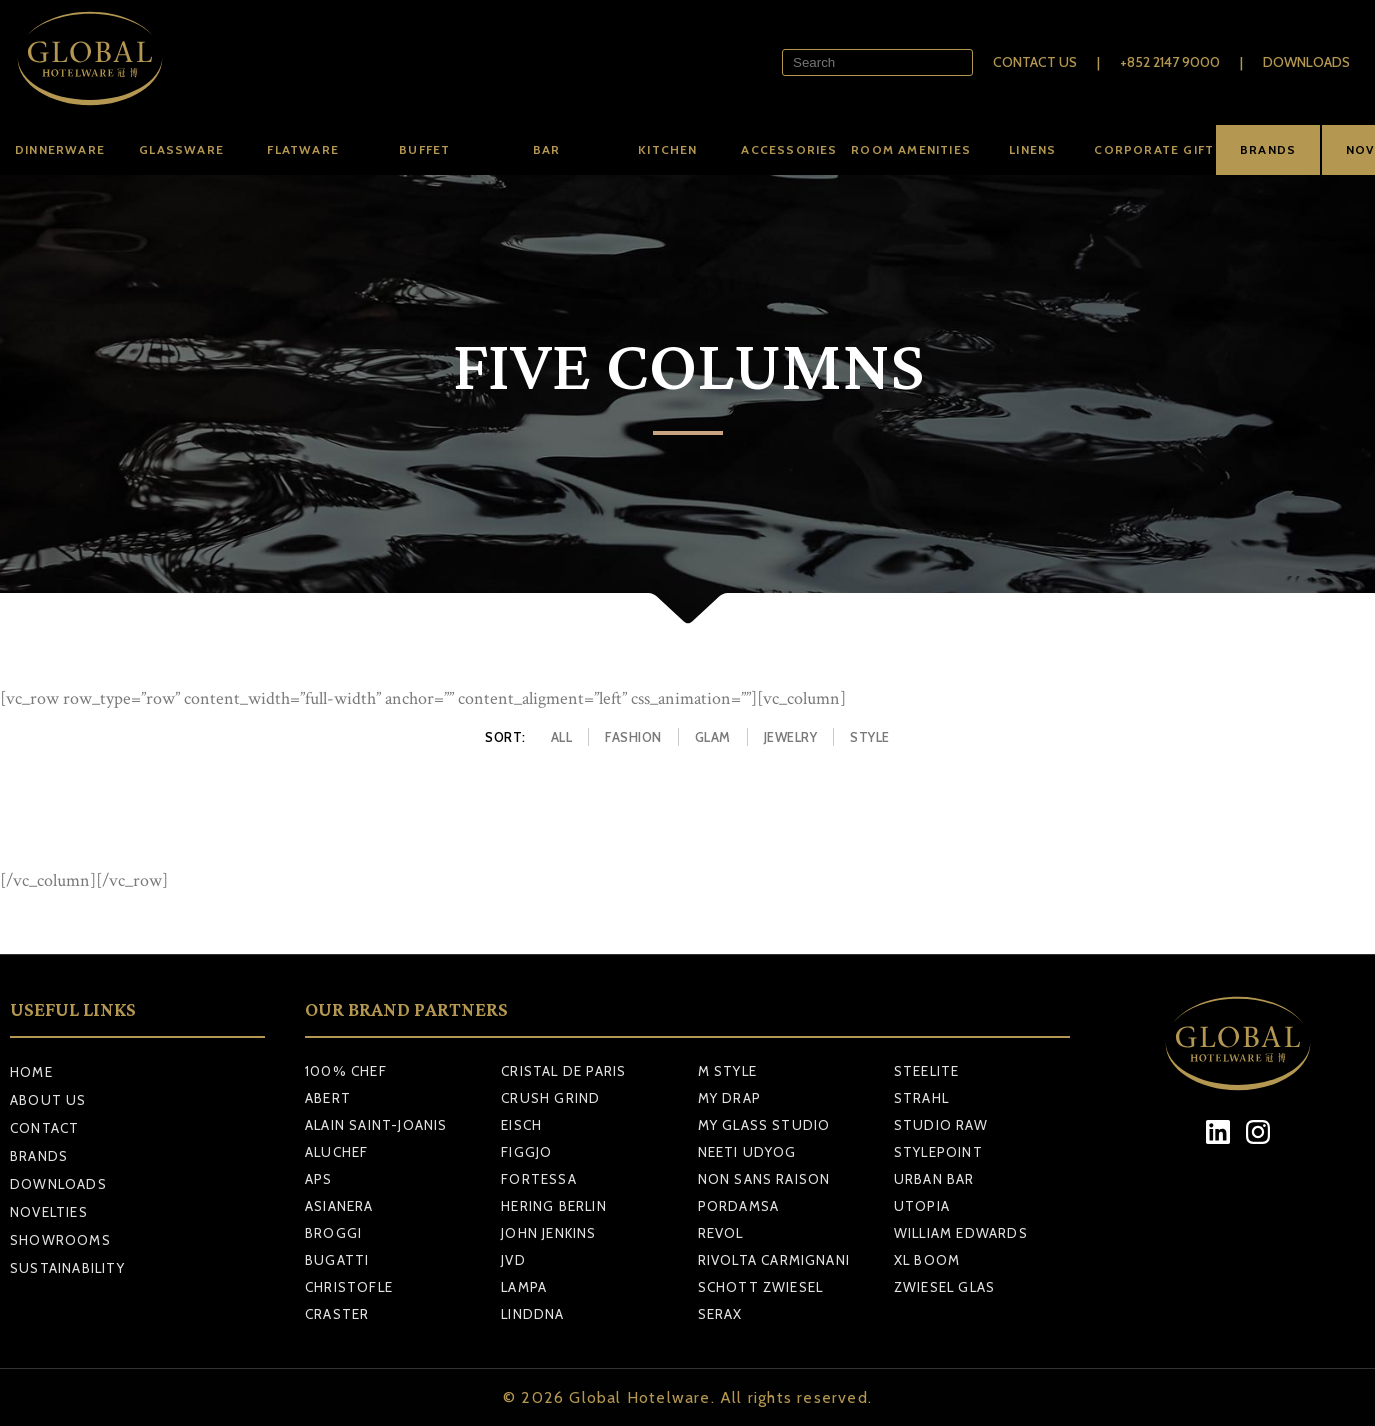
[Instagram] (1257, 1132)
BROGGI (333, 1233)
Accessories (789, 149)
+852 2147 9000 (1170, 62)
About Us (48, 1100)
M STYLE (727, 1071)
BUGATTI (337, 1260)
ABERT (328, 1098)
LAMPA (524, 1287)
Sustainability (67, 1268)
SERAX (720, 1314)
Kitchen (667, 149)
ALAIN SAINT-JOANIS (376, 1125)
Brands (39, 1156)
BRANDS (1268, 149)
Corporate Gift (1154, 149)
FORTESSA (539, 1179)
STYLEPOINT (938, 1152)
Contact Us (1035, 62)
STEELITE (927, 1071)
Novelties (49, 1212)
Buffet (424, 149)
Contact (44, 1128)
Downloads (1306, 62)
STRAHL (921, 1098)
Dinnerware (60, 149)
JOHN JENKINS (548, 1233)
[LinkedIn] (1217, 1132)
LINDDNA (532, 1314)
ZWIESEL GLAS (944, 1287)
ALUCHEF (336, 1152)
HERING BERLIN (554, 1206)
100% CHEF (346, 1071)
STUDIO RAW (941, 1125)
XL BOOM (927, 1260)
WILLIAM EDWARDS (961, 1233)
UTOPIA (922, 1206)
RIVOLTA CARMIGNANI (774, 1260)
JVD (513, 1260)
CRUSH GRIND (550, 1098)
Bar (547, 149)
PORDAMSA (739, 1206)
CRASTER (337, 1314)
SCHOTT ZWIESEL (761, 1287)
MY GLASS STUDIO (764, 1125)
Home (31, 1072)
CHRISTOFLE (349, 1287)
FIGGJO (526, 1152)
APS (319, 1179)
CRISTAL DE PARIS (563, 1071)
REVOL (721, 1233)
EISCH (521, 1125)
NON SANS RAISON (764, 1179)
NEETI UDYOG (747, 1152)
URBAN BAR (934, 1179)
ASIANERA (339, 1206)
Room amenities (911, 149)
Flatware (303, 149)
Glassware (181, 149)
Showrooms (60, 1240)
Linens (1032, 149)
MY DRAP (729, 1098)
